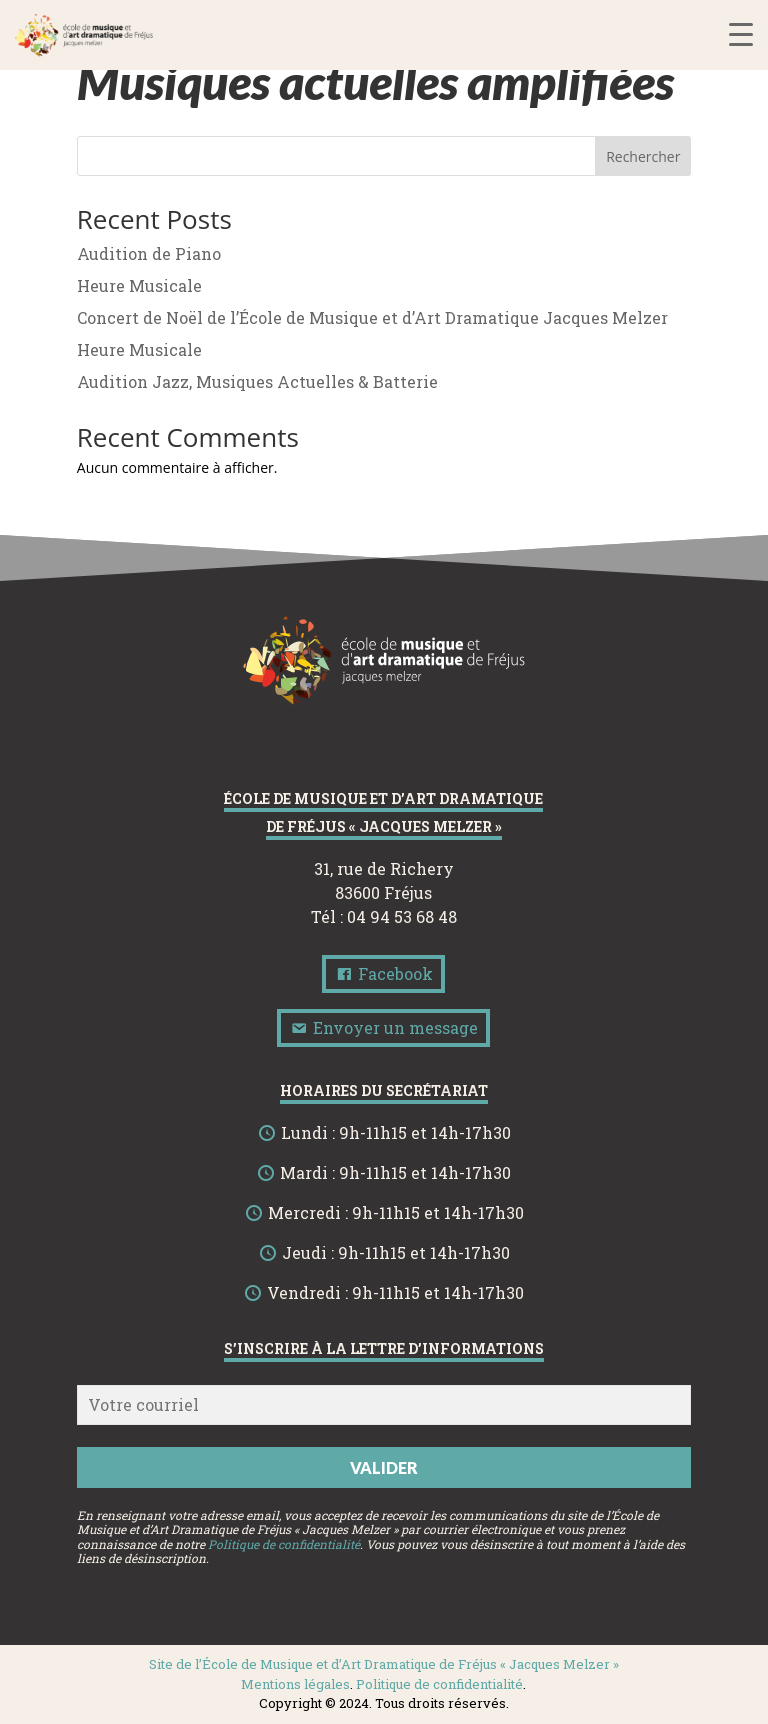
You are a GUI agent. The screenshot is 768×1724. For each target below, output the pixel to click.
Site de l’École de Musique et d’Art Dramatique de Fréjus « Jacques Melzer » (384, 1664)
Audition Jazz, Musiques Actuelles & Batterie (257, 381)
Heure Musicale (139, 285)
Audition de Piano (149, 253)
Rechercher (643, 156)
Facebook (383, 973)
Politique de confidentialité (284, 1544)
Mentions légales (295, 1684)
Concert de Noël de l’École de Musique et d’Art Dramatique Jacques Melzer (372, 317)
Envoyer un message (383, 1027)
